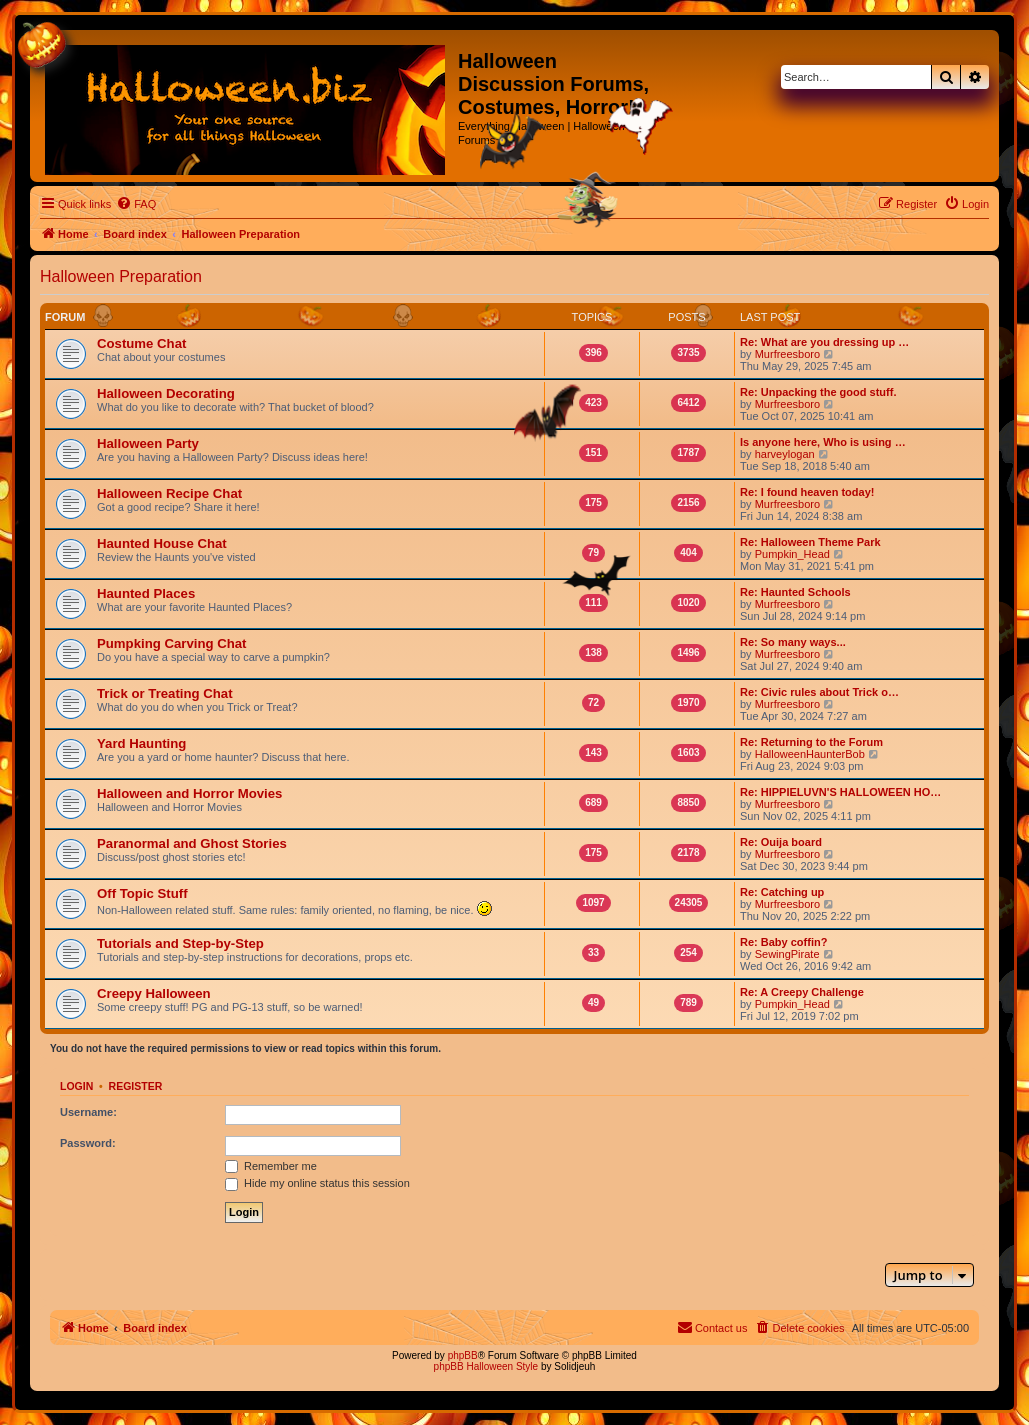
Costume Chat (141, 343)
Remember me (271, 1166)
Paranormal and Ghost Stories (192, 843)
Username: (88, 1112)
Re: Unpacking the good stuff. (818, 392)
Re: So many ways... (793, 642)
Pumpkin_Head (792, 554)
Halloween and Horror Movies (189, 793)
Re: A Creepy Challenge (802, 992)
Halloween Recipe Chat (169, 493)
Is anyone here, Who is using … (823, 442)
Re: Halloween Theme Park (810, 542)
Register (136, 1086)
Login (76, 1086)
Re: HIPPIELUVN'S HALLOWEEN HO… (840, 792)
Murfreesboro (787, 354)
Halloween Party (148, 443)
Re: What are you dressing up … (824, 342)
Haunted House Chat (162, 543)
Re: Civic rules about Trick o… (819, 692)
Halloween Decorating (166, 393)
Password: (88, 1143)
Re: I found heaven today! (807, 492)
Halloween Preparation (121, 276)
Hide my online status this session (317, 1183)
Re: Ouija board (781, 842)
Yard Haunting (141, 743)
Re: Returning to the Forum (811, 742)
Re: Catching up (782, 892)
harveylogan (785, 454)
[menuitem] (136, 204)
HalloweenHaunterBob (810, 754)
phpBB (463, 1355)
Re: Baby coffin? (783, 942)
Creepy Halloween (154, 993)
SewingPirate (787, 954)
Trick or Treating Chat (165, 693)
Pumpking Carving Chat (171, 643)
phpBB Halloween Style (486, 1366)
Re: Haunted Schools (795, 592)
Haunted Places (146, 593)
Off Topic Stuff (142, 893)
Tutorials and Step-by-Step (180, 943)
